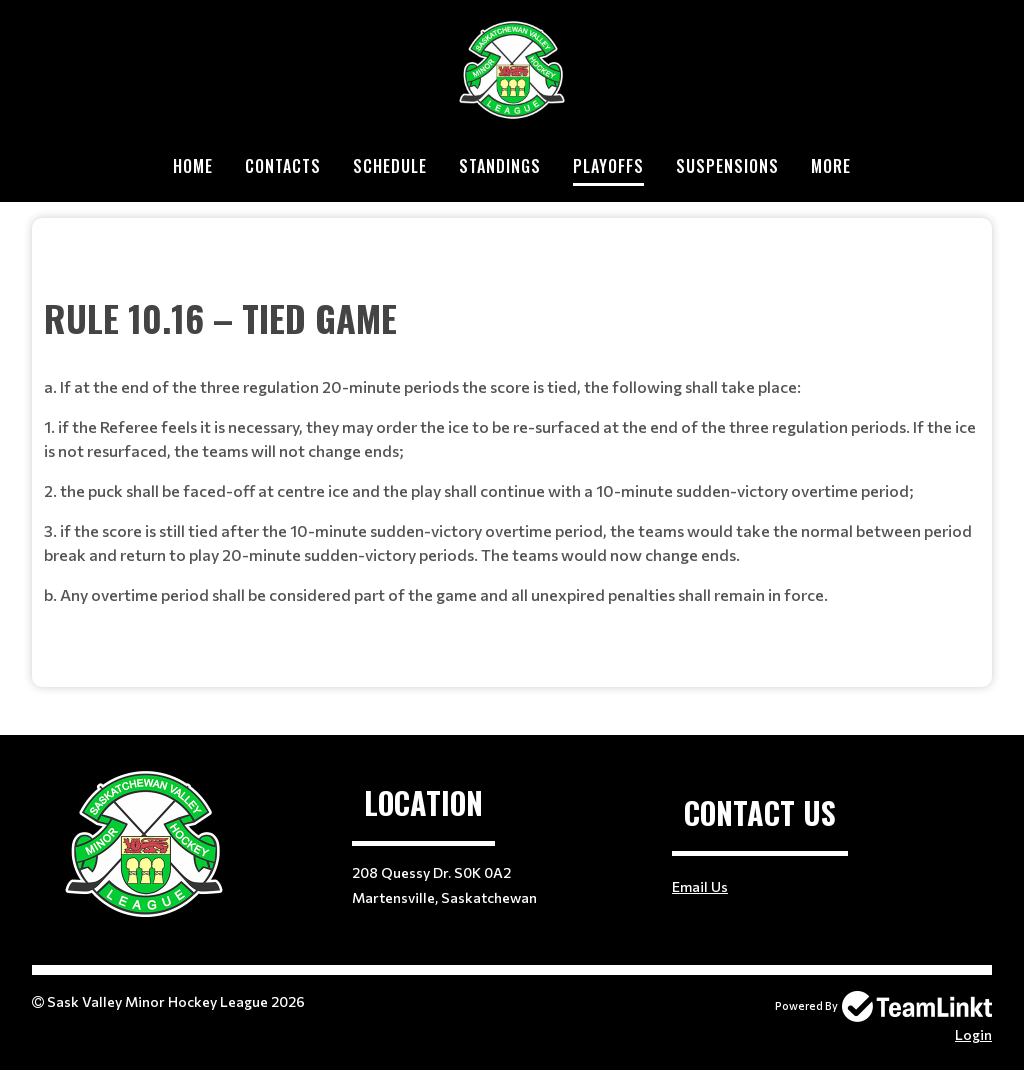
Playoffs (608, 166)
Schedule (390, 166)
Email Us (700, 886)
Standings (500, 166)
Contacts (283, 166)
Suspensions (727, 166)
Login (973, 1034)
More (831, 166)
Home (193, 166)
